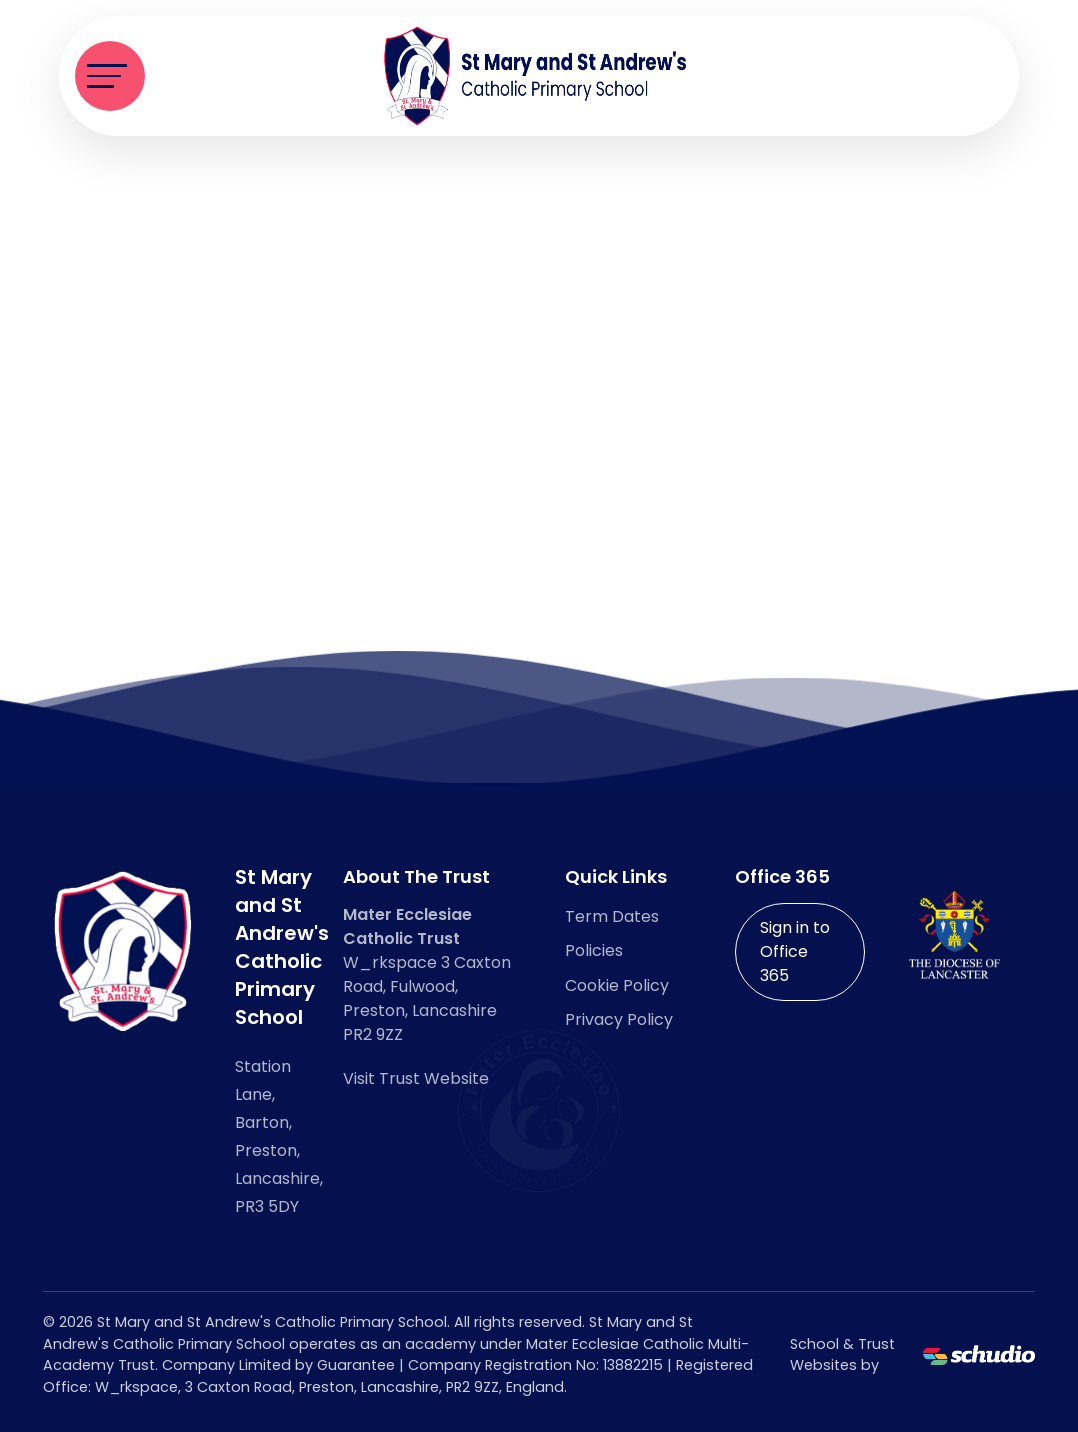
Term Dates (612, 916)
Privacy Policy (619, 1019)
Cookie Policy (617, 985)
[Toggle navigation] (110, 76)
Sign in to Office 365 (795, 951)
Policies (594, 950)
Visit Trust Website (416, 1078)
